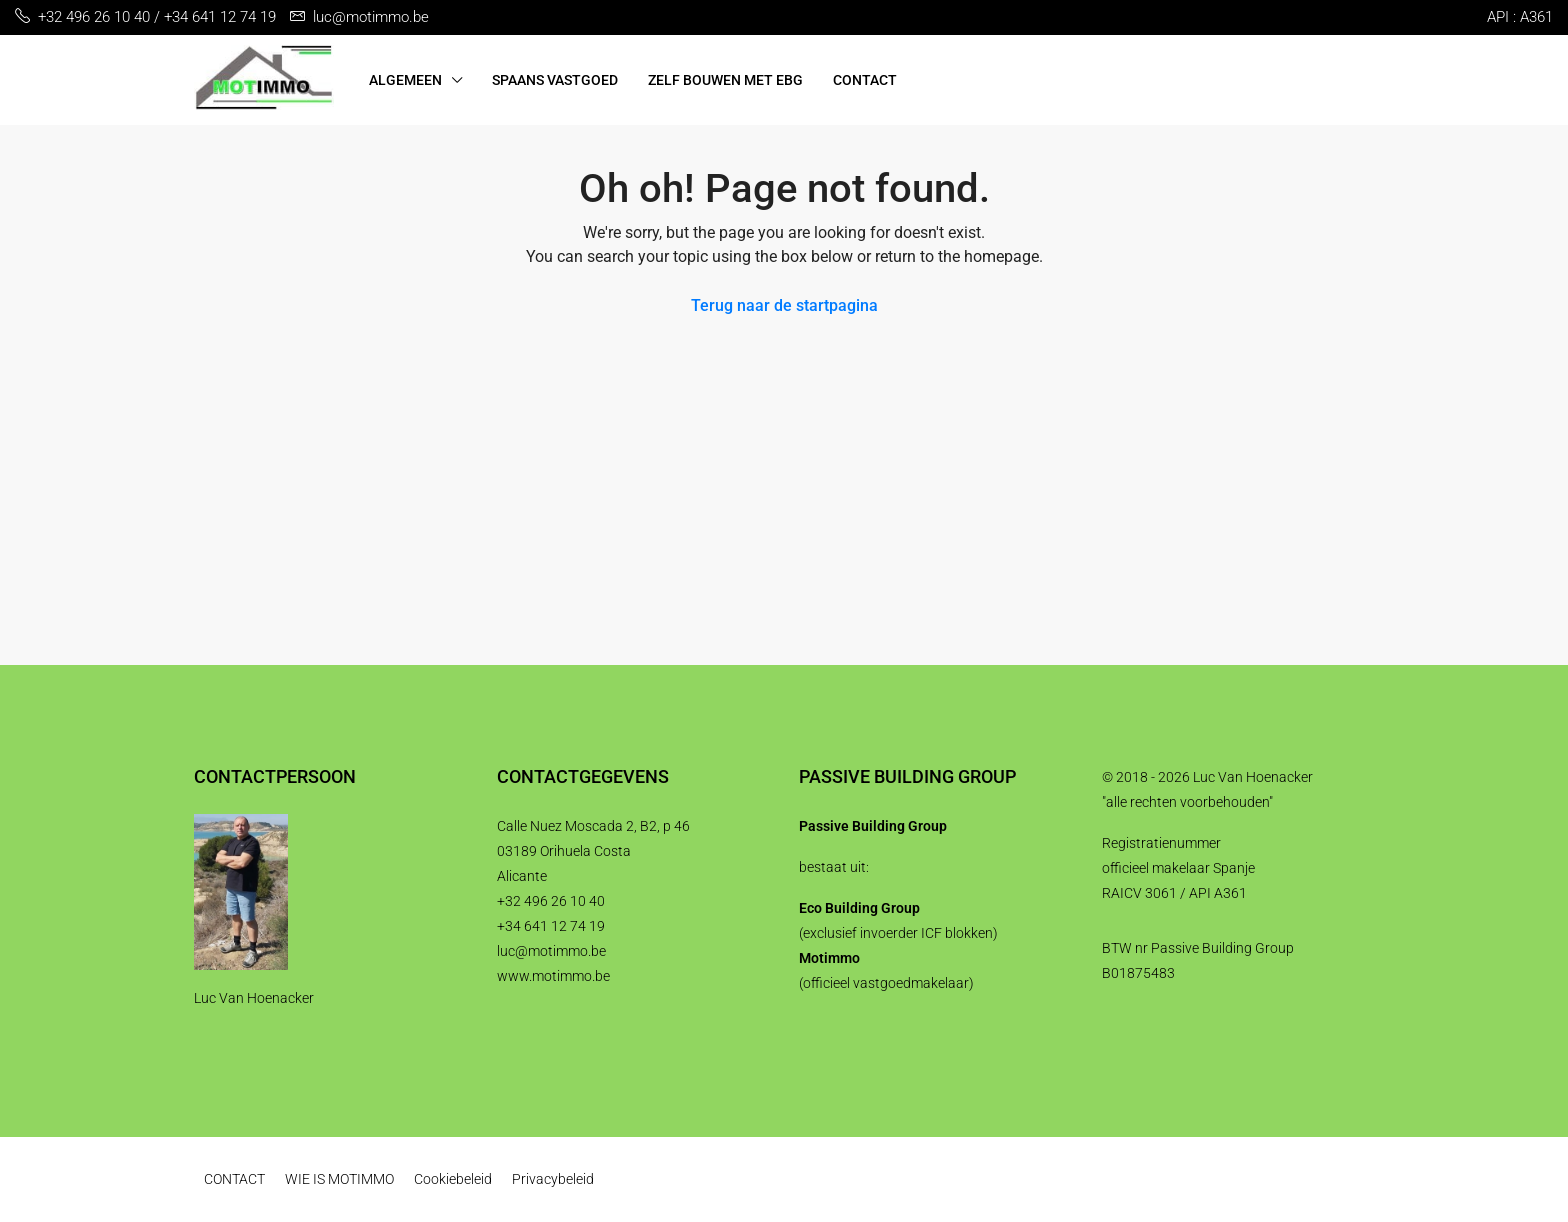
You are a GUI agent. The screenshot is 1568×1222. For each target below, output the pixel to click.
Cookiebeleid (453, 1179)
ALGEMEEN (405, 80)
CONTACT (865, 80)
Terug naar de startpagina (784, 305)
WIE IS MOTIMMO (339, 1179)
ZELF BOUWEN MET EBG (725, 80)
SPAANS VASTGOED (555, 80)
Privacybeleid (553, 1179)
